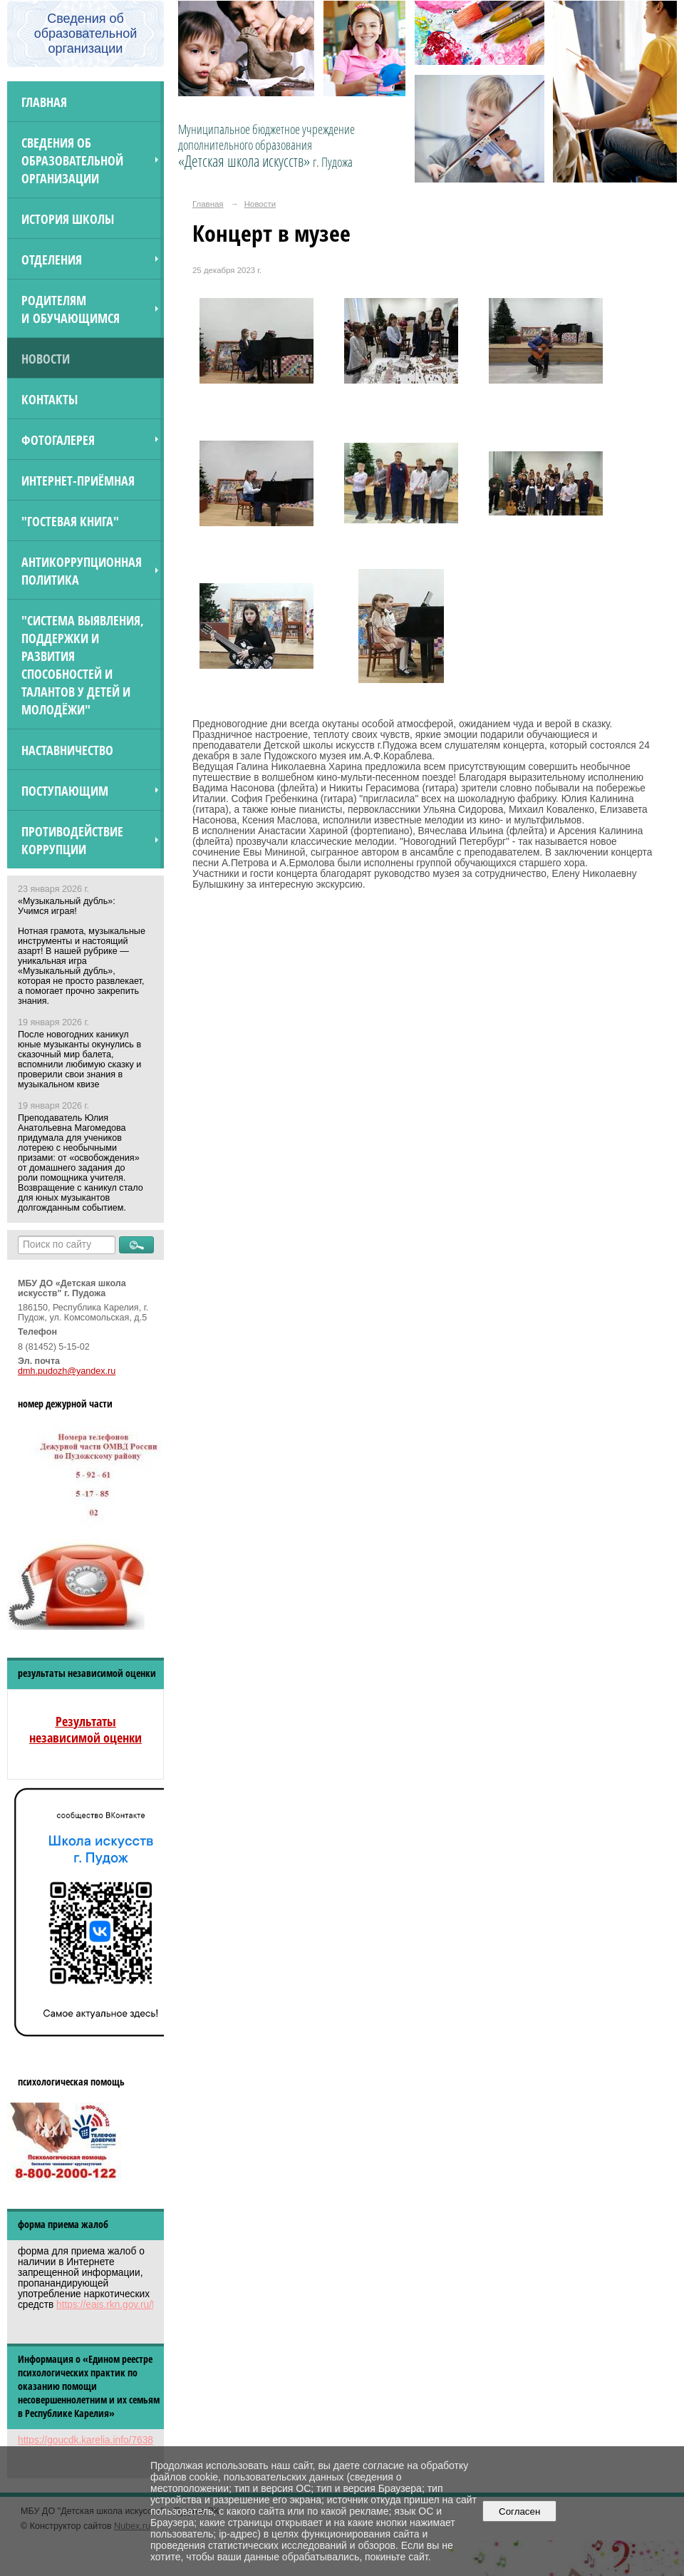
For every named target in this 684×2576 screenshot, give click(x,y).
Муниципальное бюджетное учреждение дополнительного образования (266, 145)
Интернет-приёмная (78, 480)
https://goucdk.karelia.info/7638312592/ (103, 2440)
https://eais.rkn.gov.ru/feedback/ (125, 2304)
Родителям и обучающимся (70, 309)
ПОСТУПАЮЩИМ (64, 790)
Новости (45, 358)
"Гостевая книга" (70, 521)
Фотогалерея (58, 439)
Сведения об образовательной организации (72, 160)
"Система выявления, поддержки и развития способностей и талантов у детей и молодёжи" (82, 664)
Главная (44, 102)
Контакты (49, 399)
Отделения (51, 259)
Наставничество (67, 750)
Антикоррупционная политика (81, 570)
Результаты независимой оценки (85, 1729)
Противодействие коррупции (72, 840)
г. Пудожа (333, 161)
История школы (67, 218)
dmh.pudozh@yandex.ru (66, 1371)
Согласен (520, 2511)
